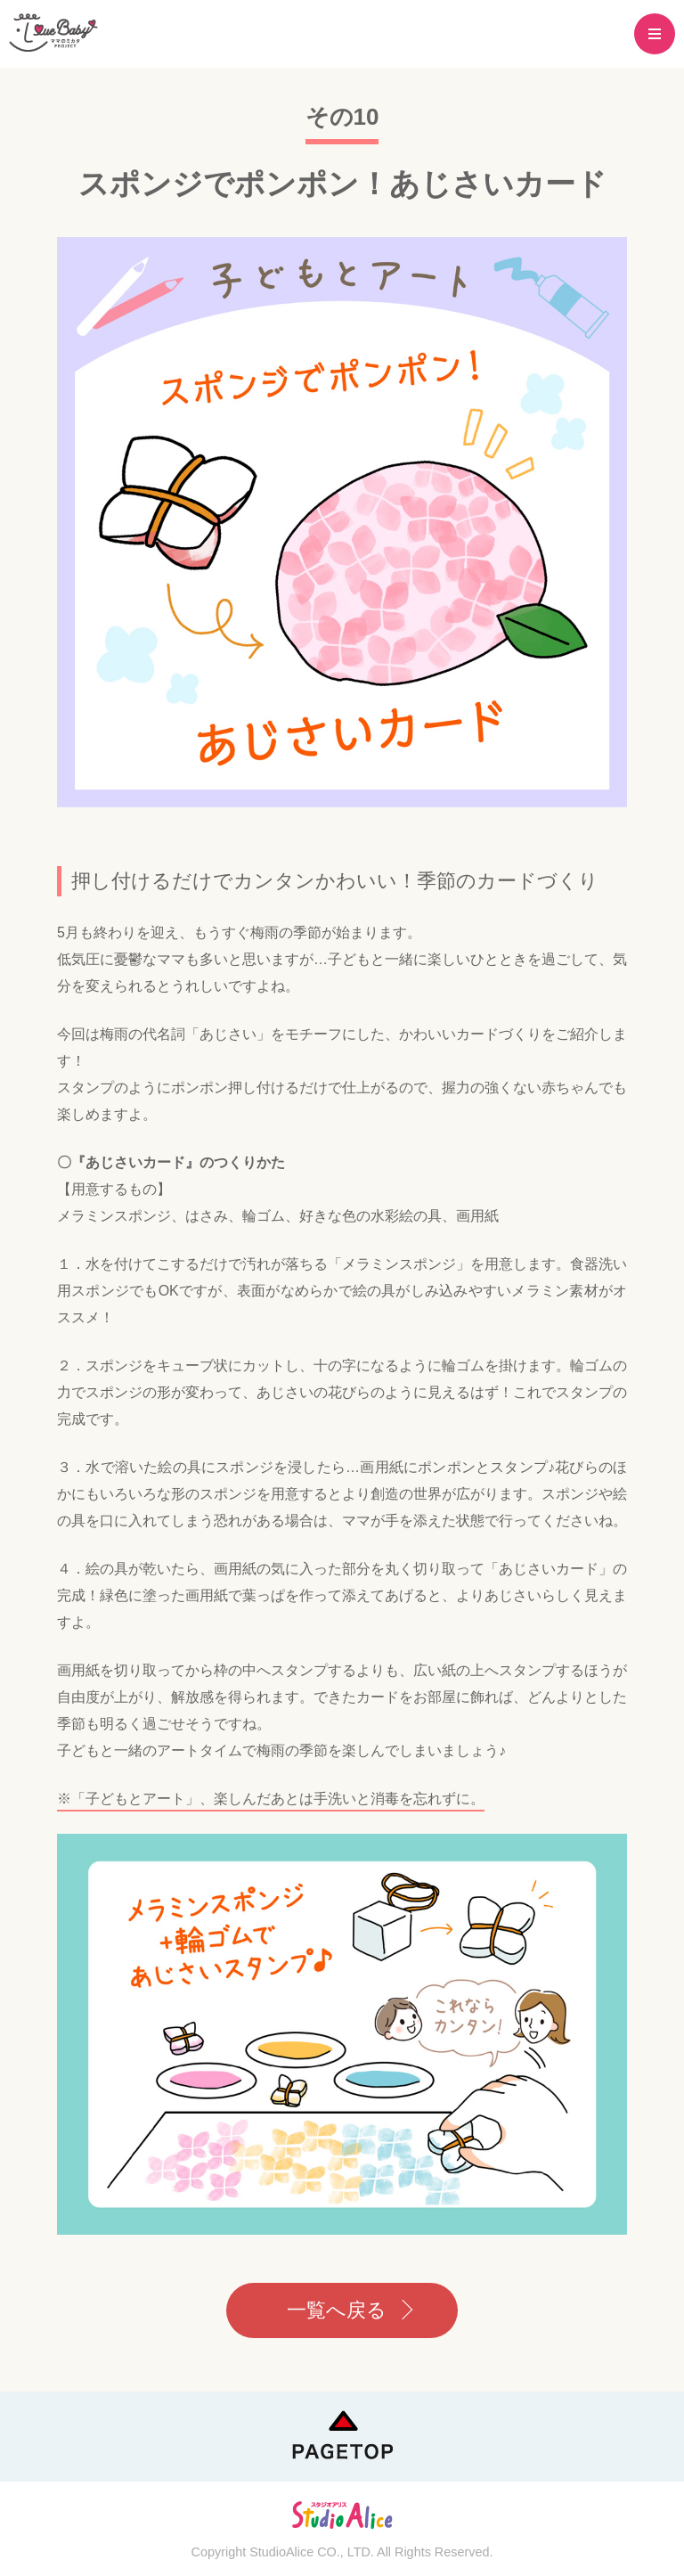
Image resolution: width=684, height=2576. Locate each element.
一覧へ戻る (337, 2310)
